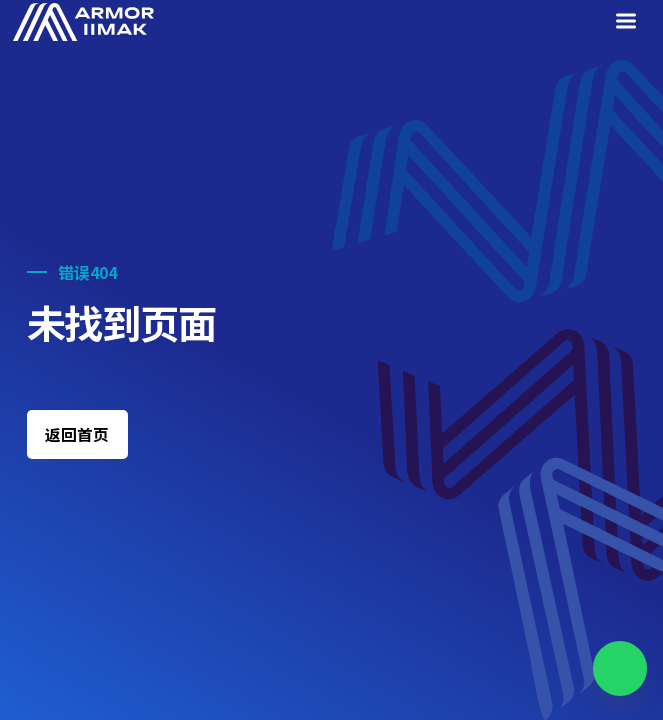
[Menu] (629, 23)
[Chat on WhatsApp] (620, 668)
